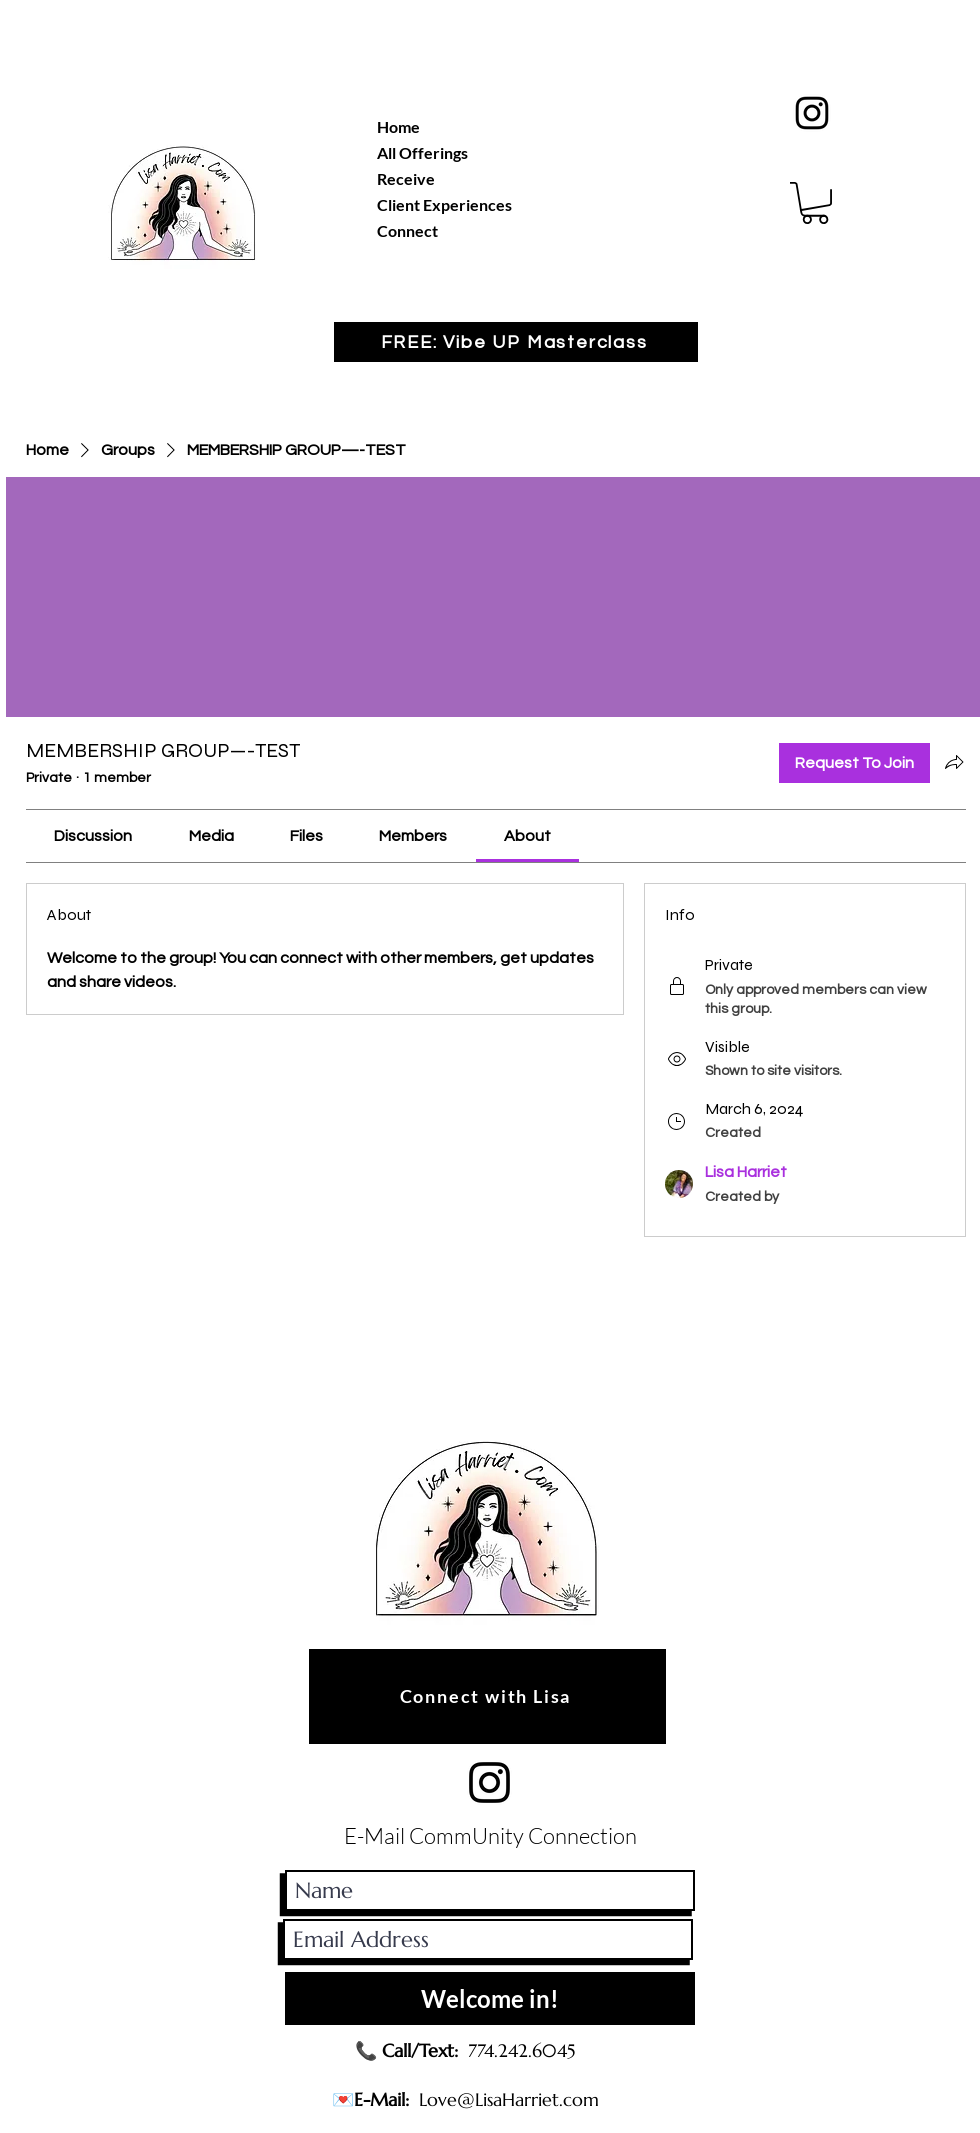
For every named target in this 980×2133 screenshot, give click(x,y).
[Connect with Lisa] (487, 1696)
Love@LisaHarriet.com (509, 2099)
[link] (93, 836)
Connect (407, 230)
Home (398, 126)
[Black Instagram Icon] (812, 113)
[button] (815, 203)
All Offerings (422, 152)
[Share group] (954, 762)
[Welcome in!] (490, 1998)
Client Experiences (444, 204)
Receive (406, 178)
